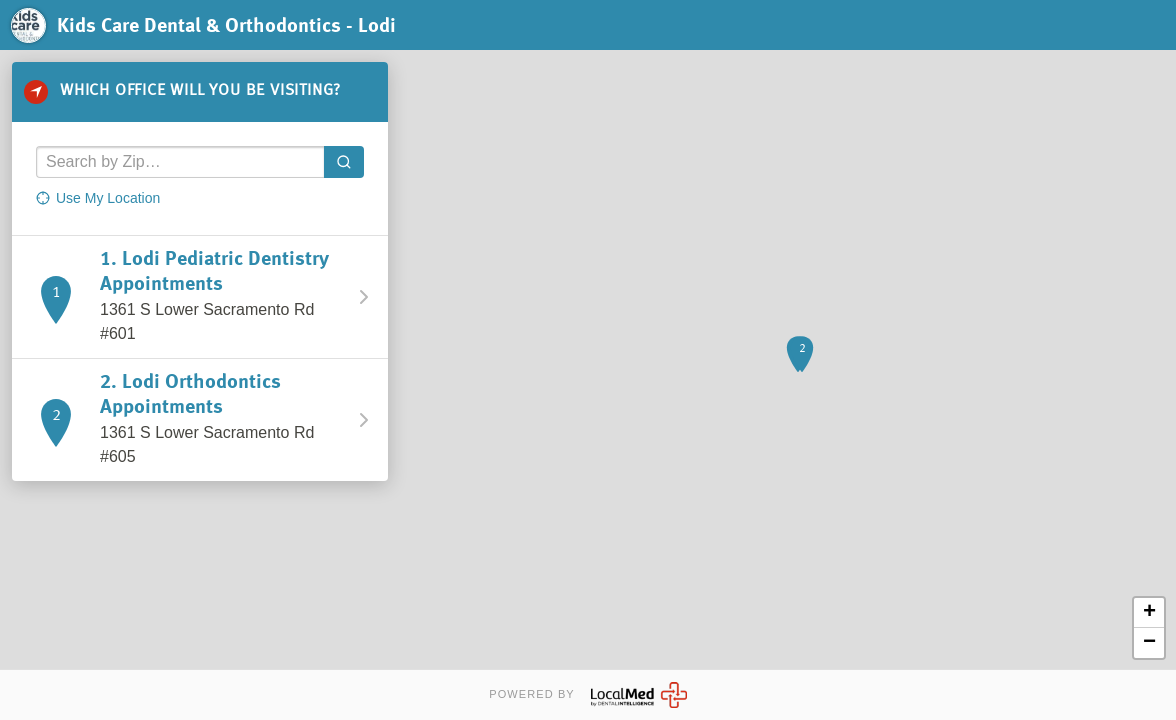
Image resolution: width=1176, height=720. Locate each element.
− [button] (1149, 643)
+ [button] (1149, 613)
